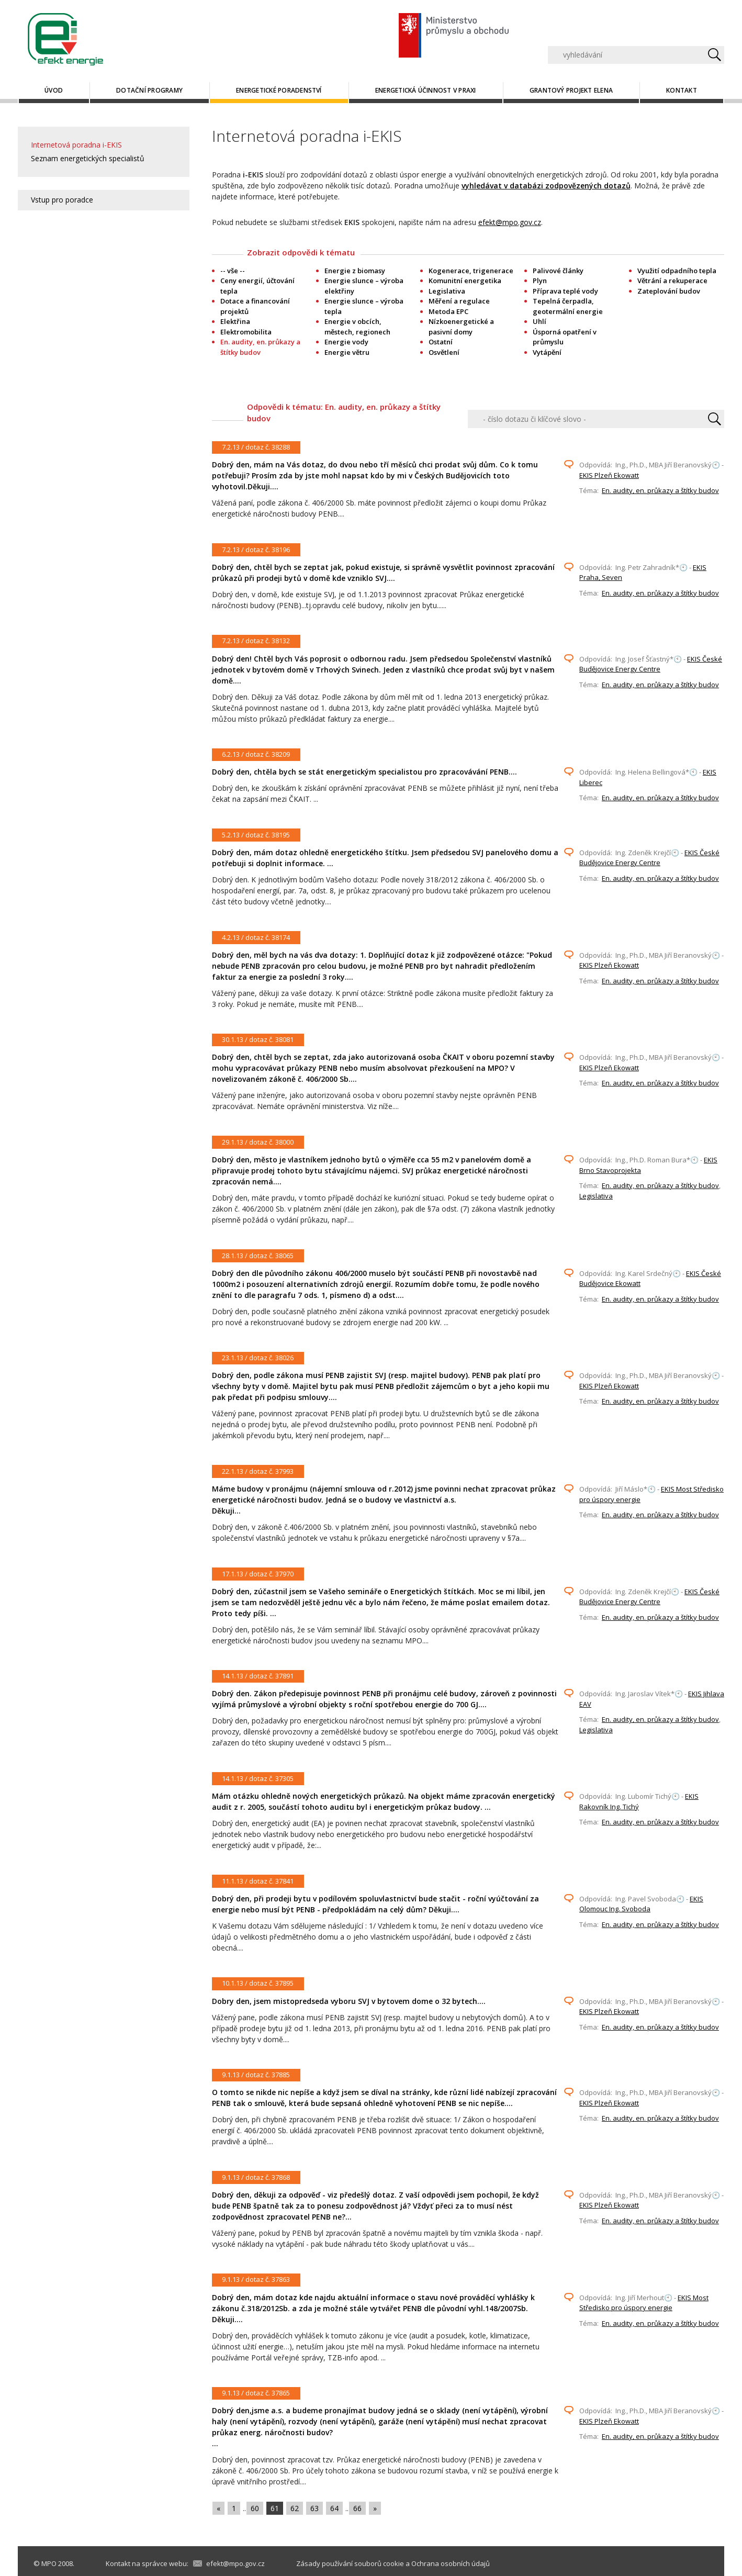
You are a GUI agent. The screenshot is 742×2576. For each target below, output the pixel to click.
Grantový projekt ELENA (571, 90)
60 (255, 2508)
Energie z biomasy (354, 270)
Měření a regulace (459, 301)
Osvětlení (444, 352)
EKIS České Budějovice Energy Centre (650, 664)
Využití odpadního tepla (676, 270)
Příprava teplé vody (565, 291)
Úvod (53, 90)
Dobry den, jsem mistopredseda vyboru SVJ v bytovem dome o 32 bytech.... (349, 2001)
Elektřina (235, 321)
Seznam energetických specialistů (87, 158)
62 (294, 2508)
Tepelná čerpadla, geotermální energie (568, 306)
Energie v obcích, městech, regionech (357, 327)
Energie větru (346, 352)
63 (314, 2508)
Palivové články (558, 270)
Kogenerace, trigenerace (471, 270)
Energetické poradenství (279, 90)
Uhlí (539, 321)
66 (357, 2508)
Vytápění (547, 352)
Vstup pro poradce (62, 200)
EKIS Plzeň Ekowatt (609, 475)
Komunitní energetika (465, 280)
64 (334, 2508)
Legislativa (447, 291)
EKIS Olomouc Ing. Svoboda (641, 1904)
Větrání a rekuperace (672, 280)
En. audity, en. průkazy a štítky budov (660, 490)
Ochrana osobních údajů (450, 2563)
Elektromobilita (246, 332)
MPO (49, 2563)
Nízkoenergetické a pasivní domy (461, 327)
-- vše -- (232, 270)
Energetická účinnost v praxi (425, 90)
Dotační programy (149, 90)
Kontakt (681, 90)
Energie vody (346, 341)
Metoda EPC (448, 311)
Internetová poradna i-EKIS (76, 145)
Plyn (540, 280)
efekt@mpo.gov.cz (509, 222)
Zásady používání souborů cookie (350, 2563)
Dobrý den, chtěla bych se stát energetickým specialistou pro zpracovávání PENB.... (364, 772)
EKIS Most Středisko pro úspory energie (644, 2303)
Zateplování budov (668, 291)
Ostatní (441, 341)
